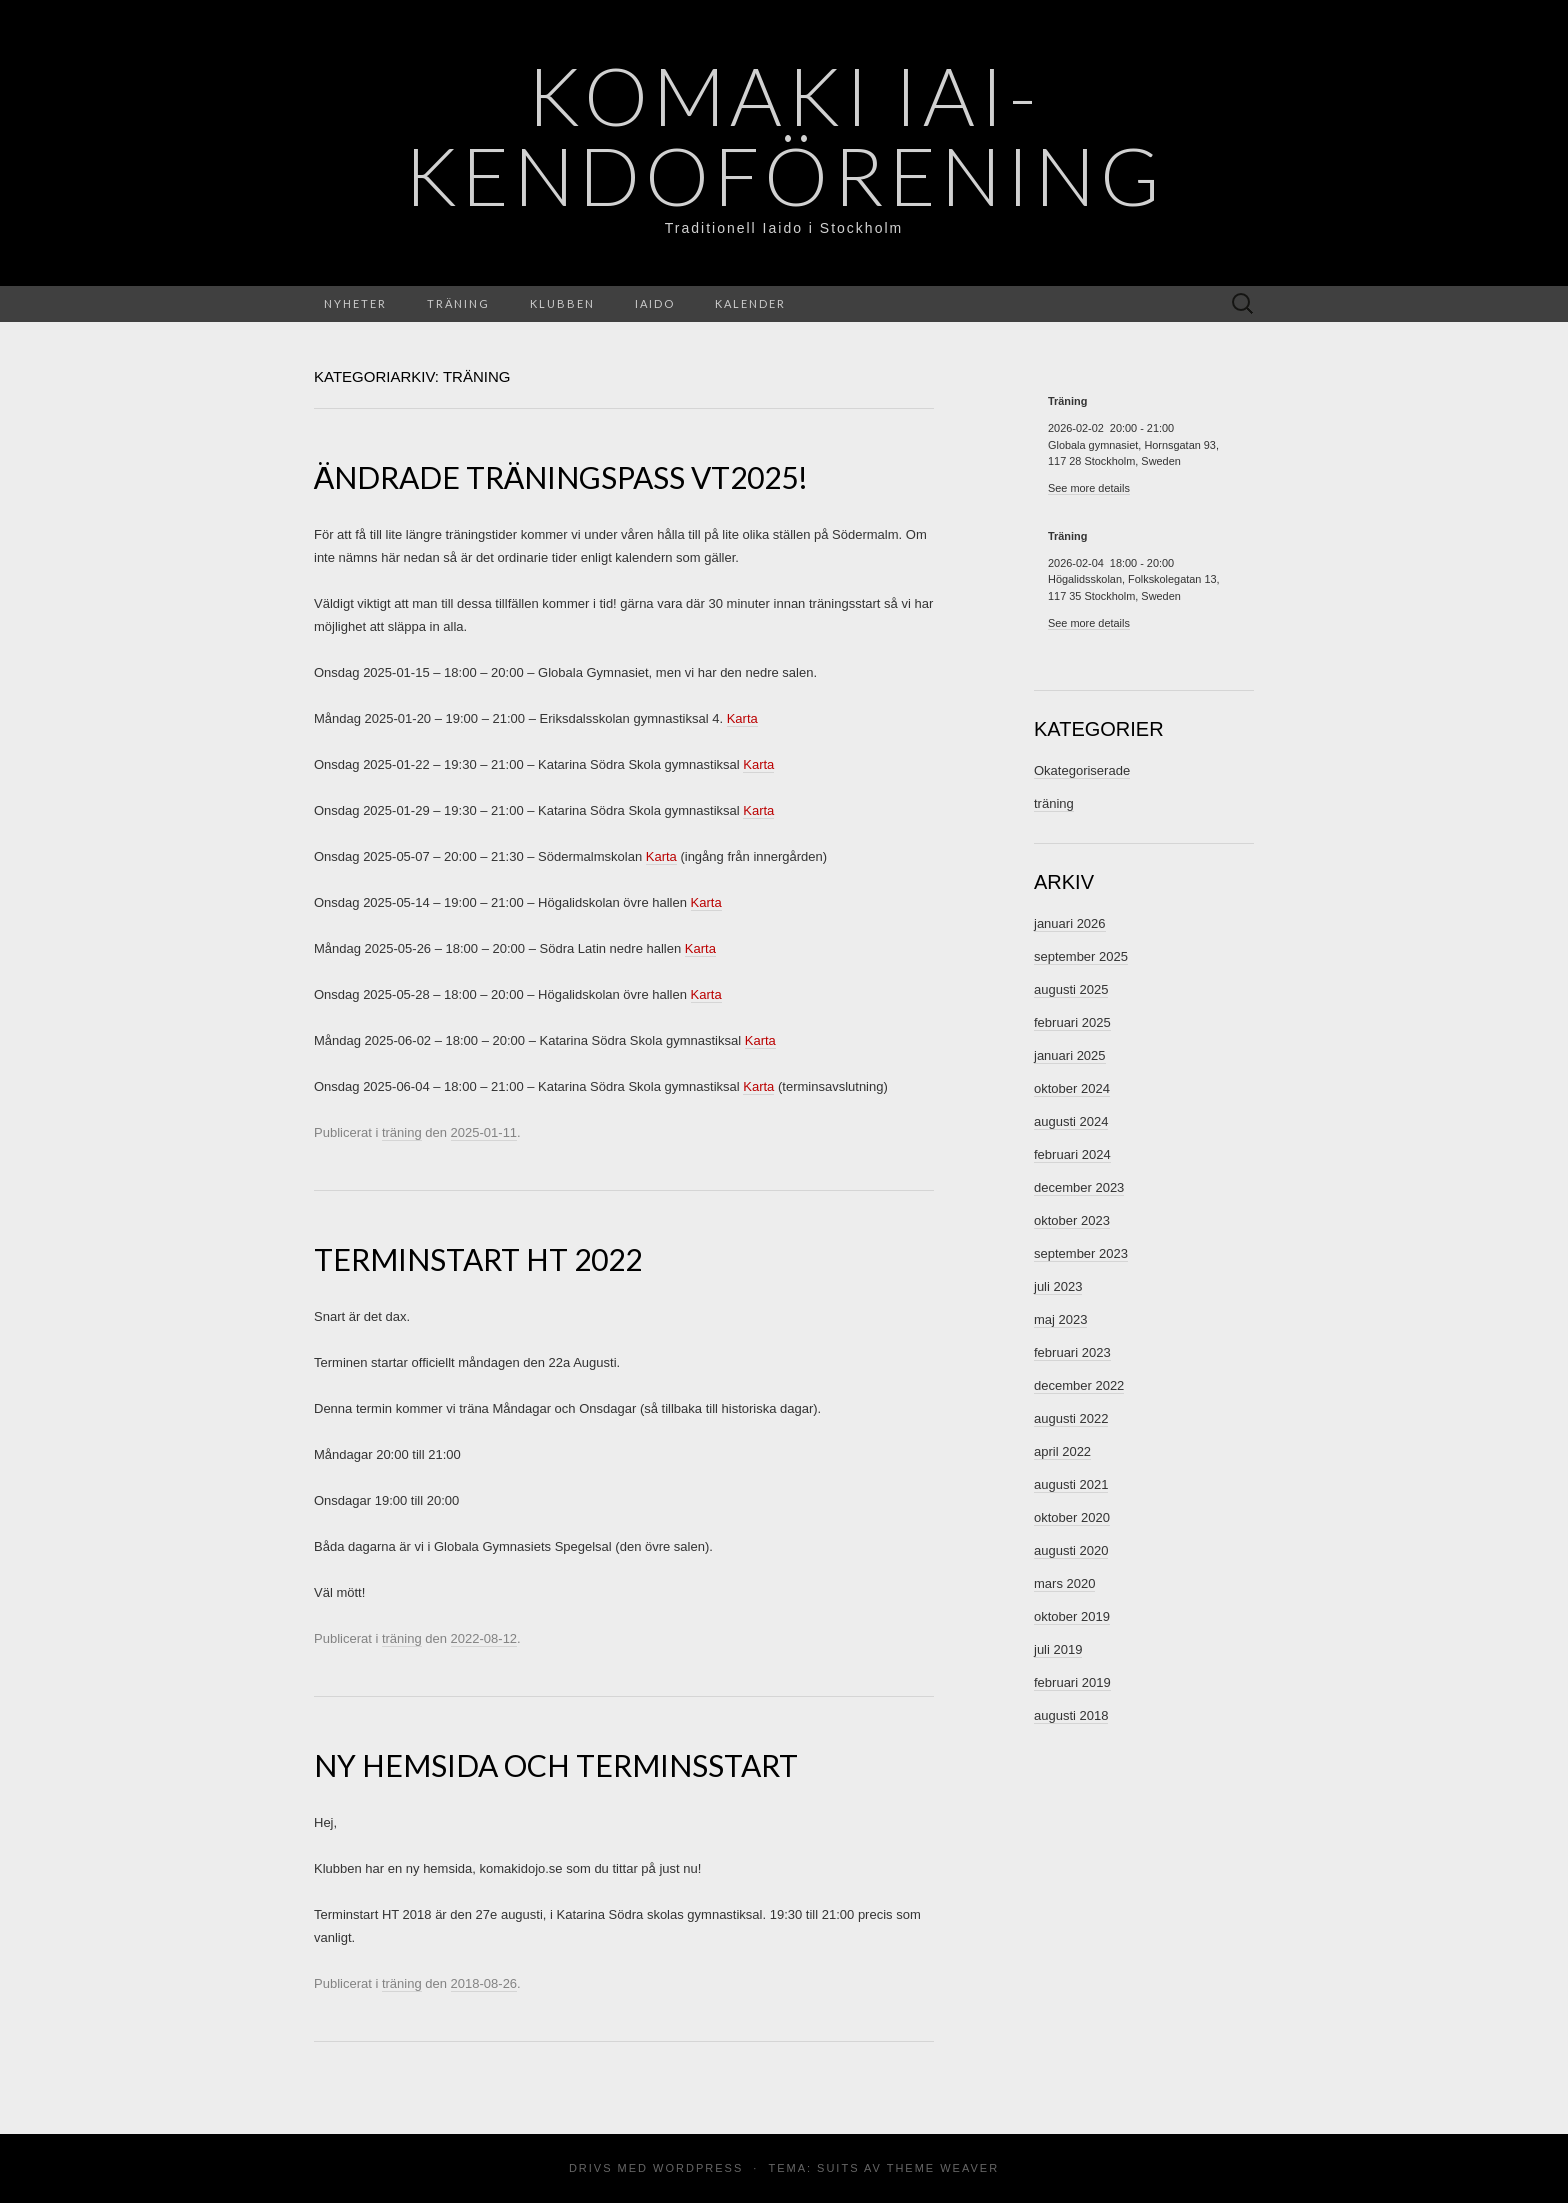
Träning (458, 303)
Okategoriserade (1082, 770)
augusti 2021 (1071, 1484)
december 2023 (1079, 1187)
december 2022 (1079, 1385)
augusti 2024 (1071, 1121)
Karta (742, 718)
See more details (1089, 488)
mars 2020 (1064, 1583)
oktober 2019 (1072, 1616)
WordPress (698, 2168)
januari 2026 (1070, 923)
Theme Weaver (943, 2168)
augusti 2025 (1071, 989)
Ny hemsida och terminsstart (556, 1765)
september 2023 (1081, 1253)
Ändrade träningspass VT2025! (561, 477)
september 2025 (1081, 956)
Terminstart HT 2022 (478, 1259)
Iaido (655, 303)
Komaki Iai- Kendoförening (784, 135)
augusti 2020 (1071, 1550)
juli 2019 (1058, 1649)
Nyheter (355, 303)
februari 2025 (1072, 1022)
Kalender (750, 303)
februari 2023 (1072, 1352)
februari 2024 (1072, 1154)
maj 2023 (1060, 1319)
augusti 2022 (1071, 1418)
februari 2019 (1072, 1682)
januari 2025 (1070, 1055)
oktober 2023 (1072, 1220)
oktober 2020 (1072, 1517)
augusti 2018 (1071, 1715)
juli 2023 (1058, 1286)
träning (402, 1132)
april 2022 (1062, 1451)
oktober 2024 (1072, 1088)
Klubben (562, 303)
